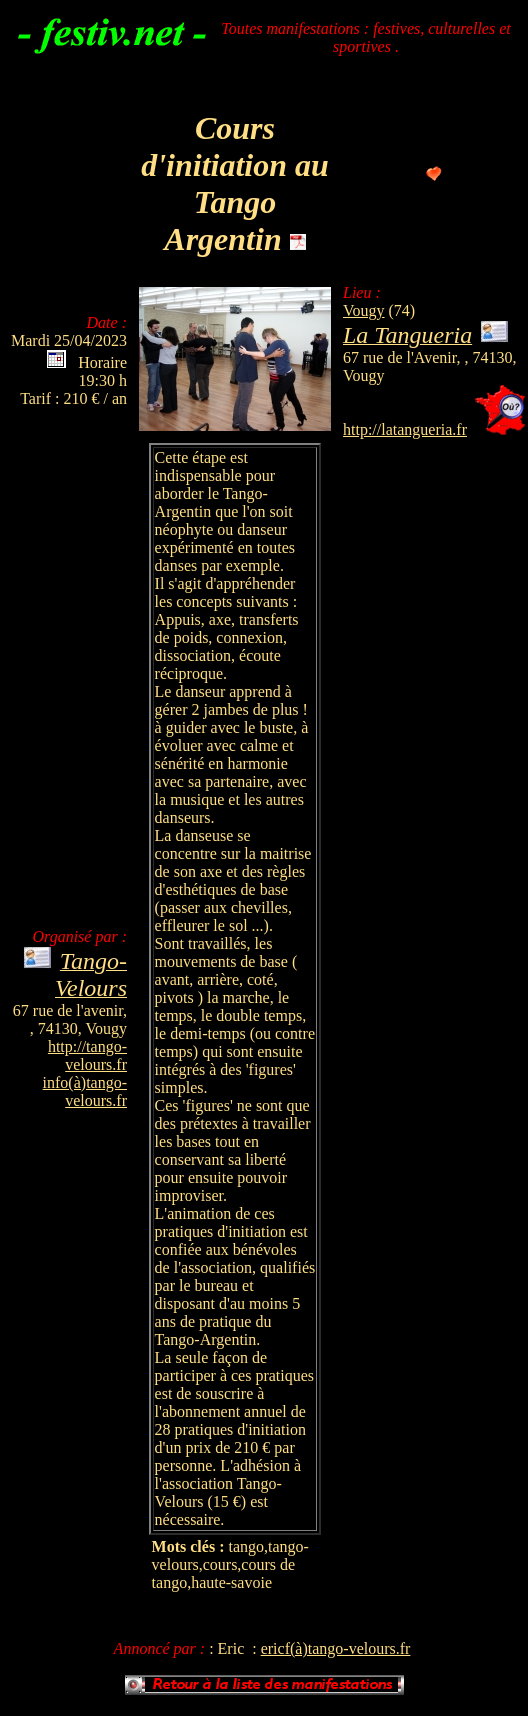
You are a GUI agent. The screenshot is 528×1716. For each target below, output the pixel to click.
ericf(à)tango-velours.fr (336, 1648)
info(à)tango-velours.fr (85, 1091)
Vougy (364, 310)
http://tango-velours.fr (87, 1055)
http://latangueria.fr (405, 429)
